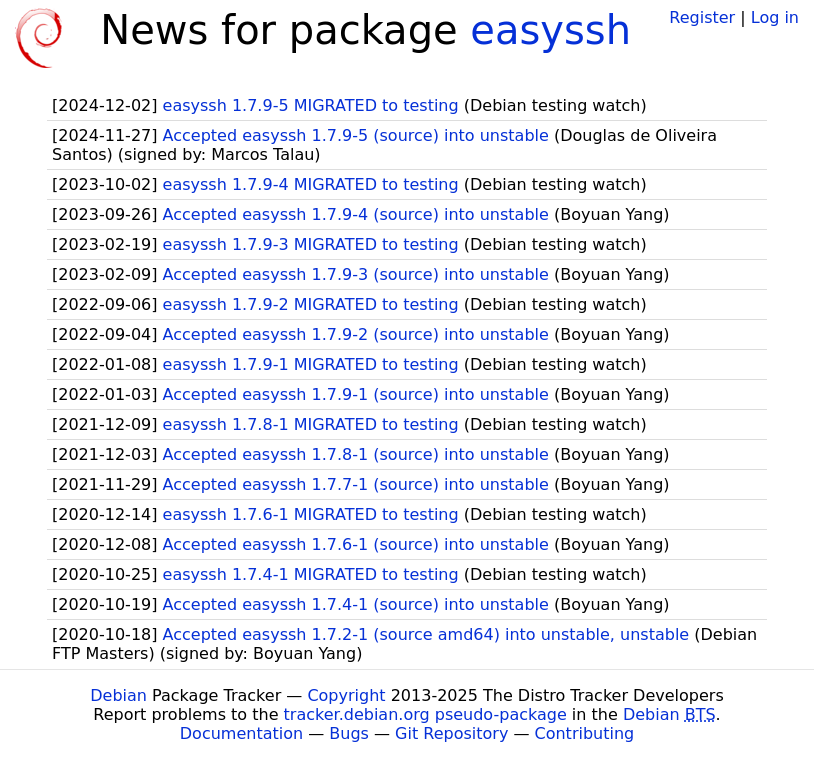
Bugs (349, 733)
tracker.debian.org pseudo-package (425, 714)
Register (702, 17)
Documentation (241, 733)
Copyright (346, 695)
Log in (775, 17)
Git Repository (451, 733)
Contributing (585, 733)
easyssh (550, 30)
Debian (118, 695)
